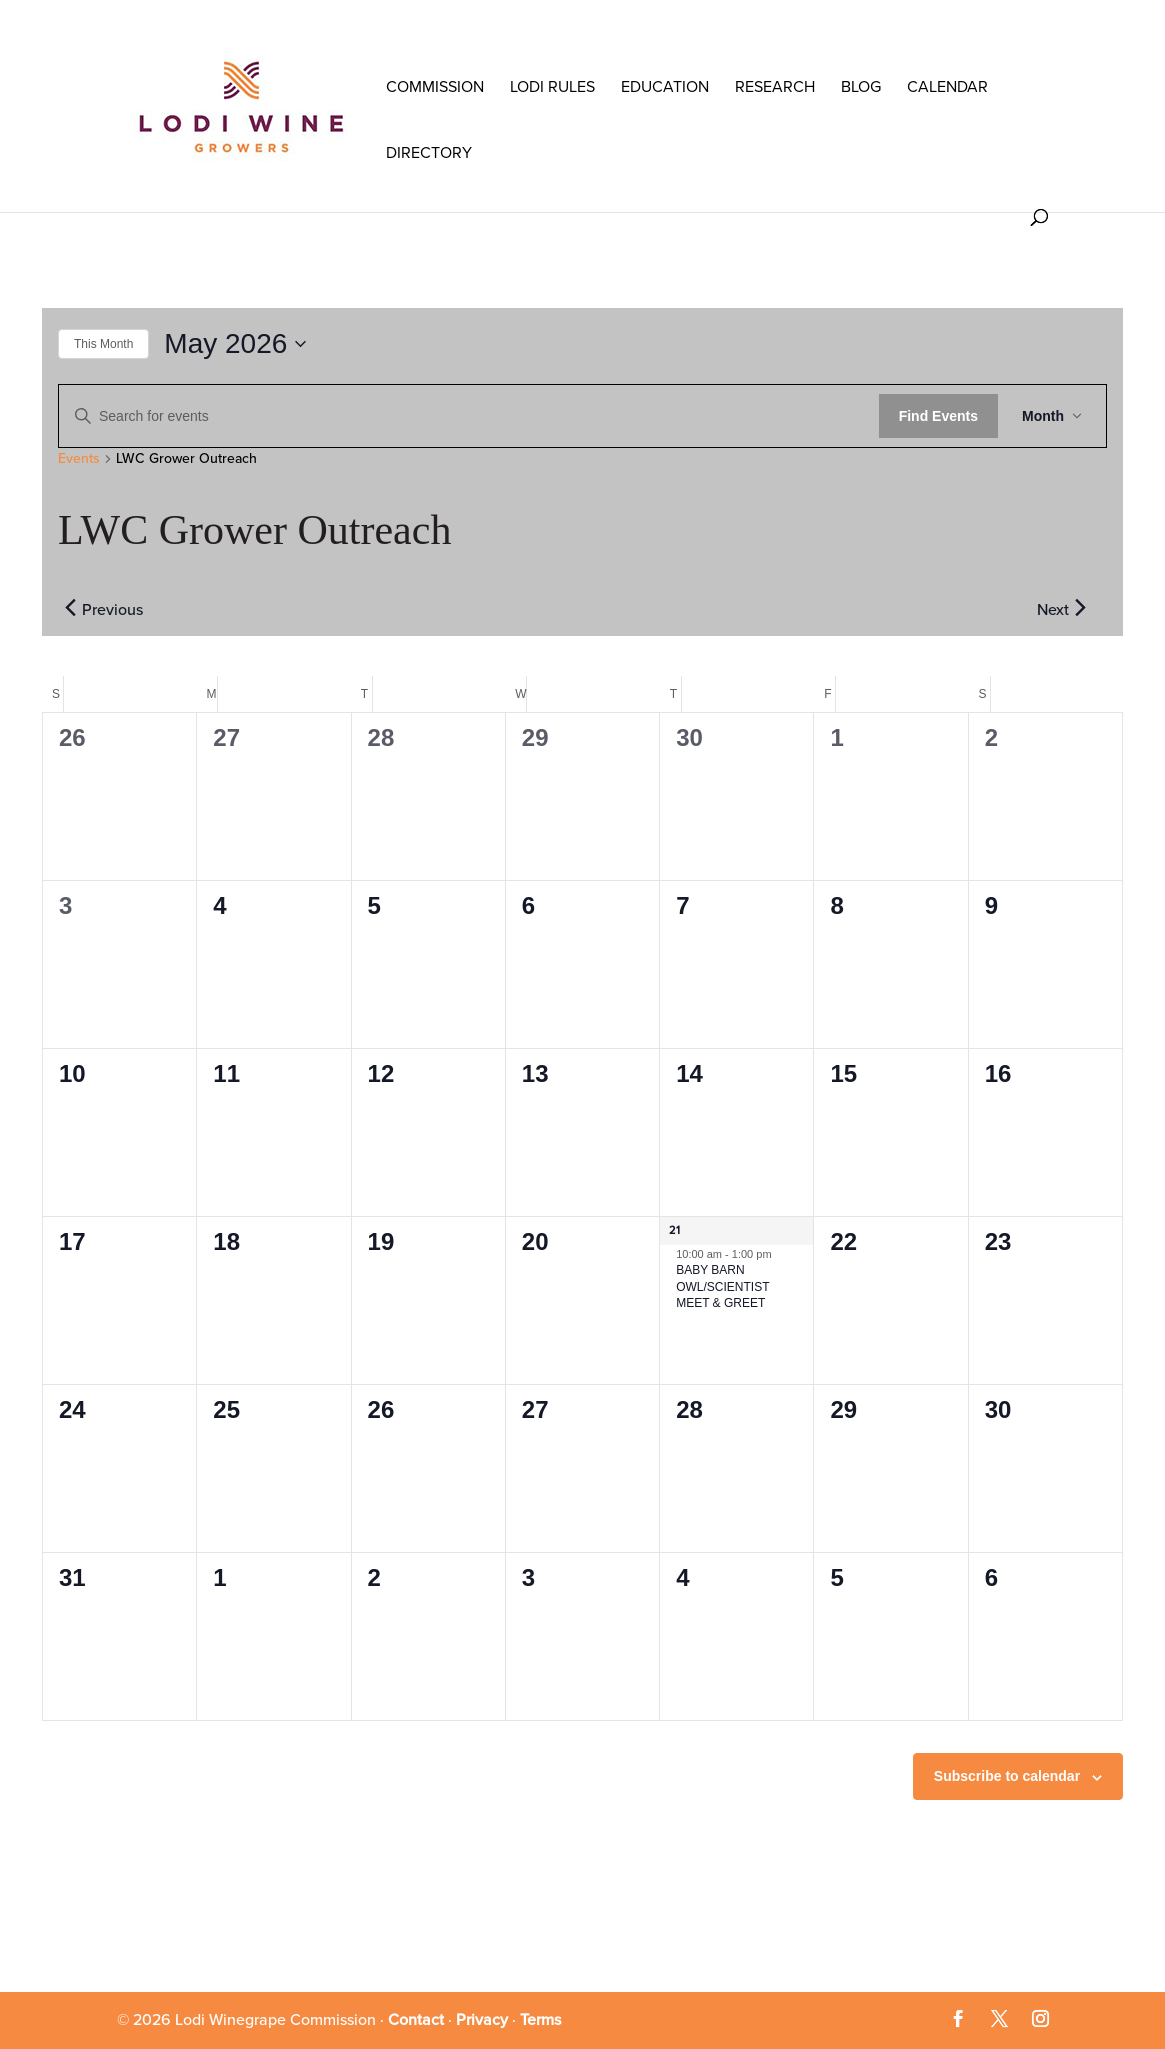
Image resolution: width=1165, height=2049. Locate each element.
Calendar (947, 87)
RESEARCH (775, 87)
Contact (416, 2020)
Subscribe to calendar (1007, 1776)
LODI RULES (552, 87)
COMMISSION (435, 87)
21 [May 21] (675, 1230)
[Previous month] (70, 608)
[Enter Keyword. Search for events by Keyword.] (469, 416)
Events (79, 458)
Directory (429, 153)
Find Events (938, 416)
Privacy (482, 2020)
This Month (103, 344)
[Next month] (1080, 608)
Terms (540, 2020)
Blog (861, 87)
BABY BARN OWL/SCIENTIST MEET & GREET (722, 1286)
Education (665, 87)
